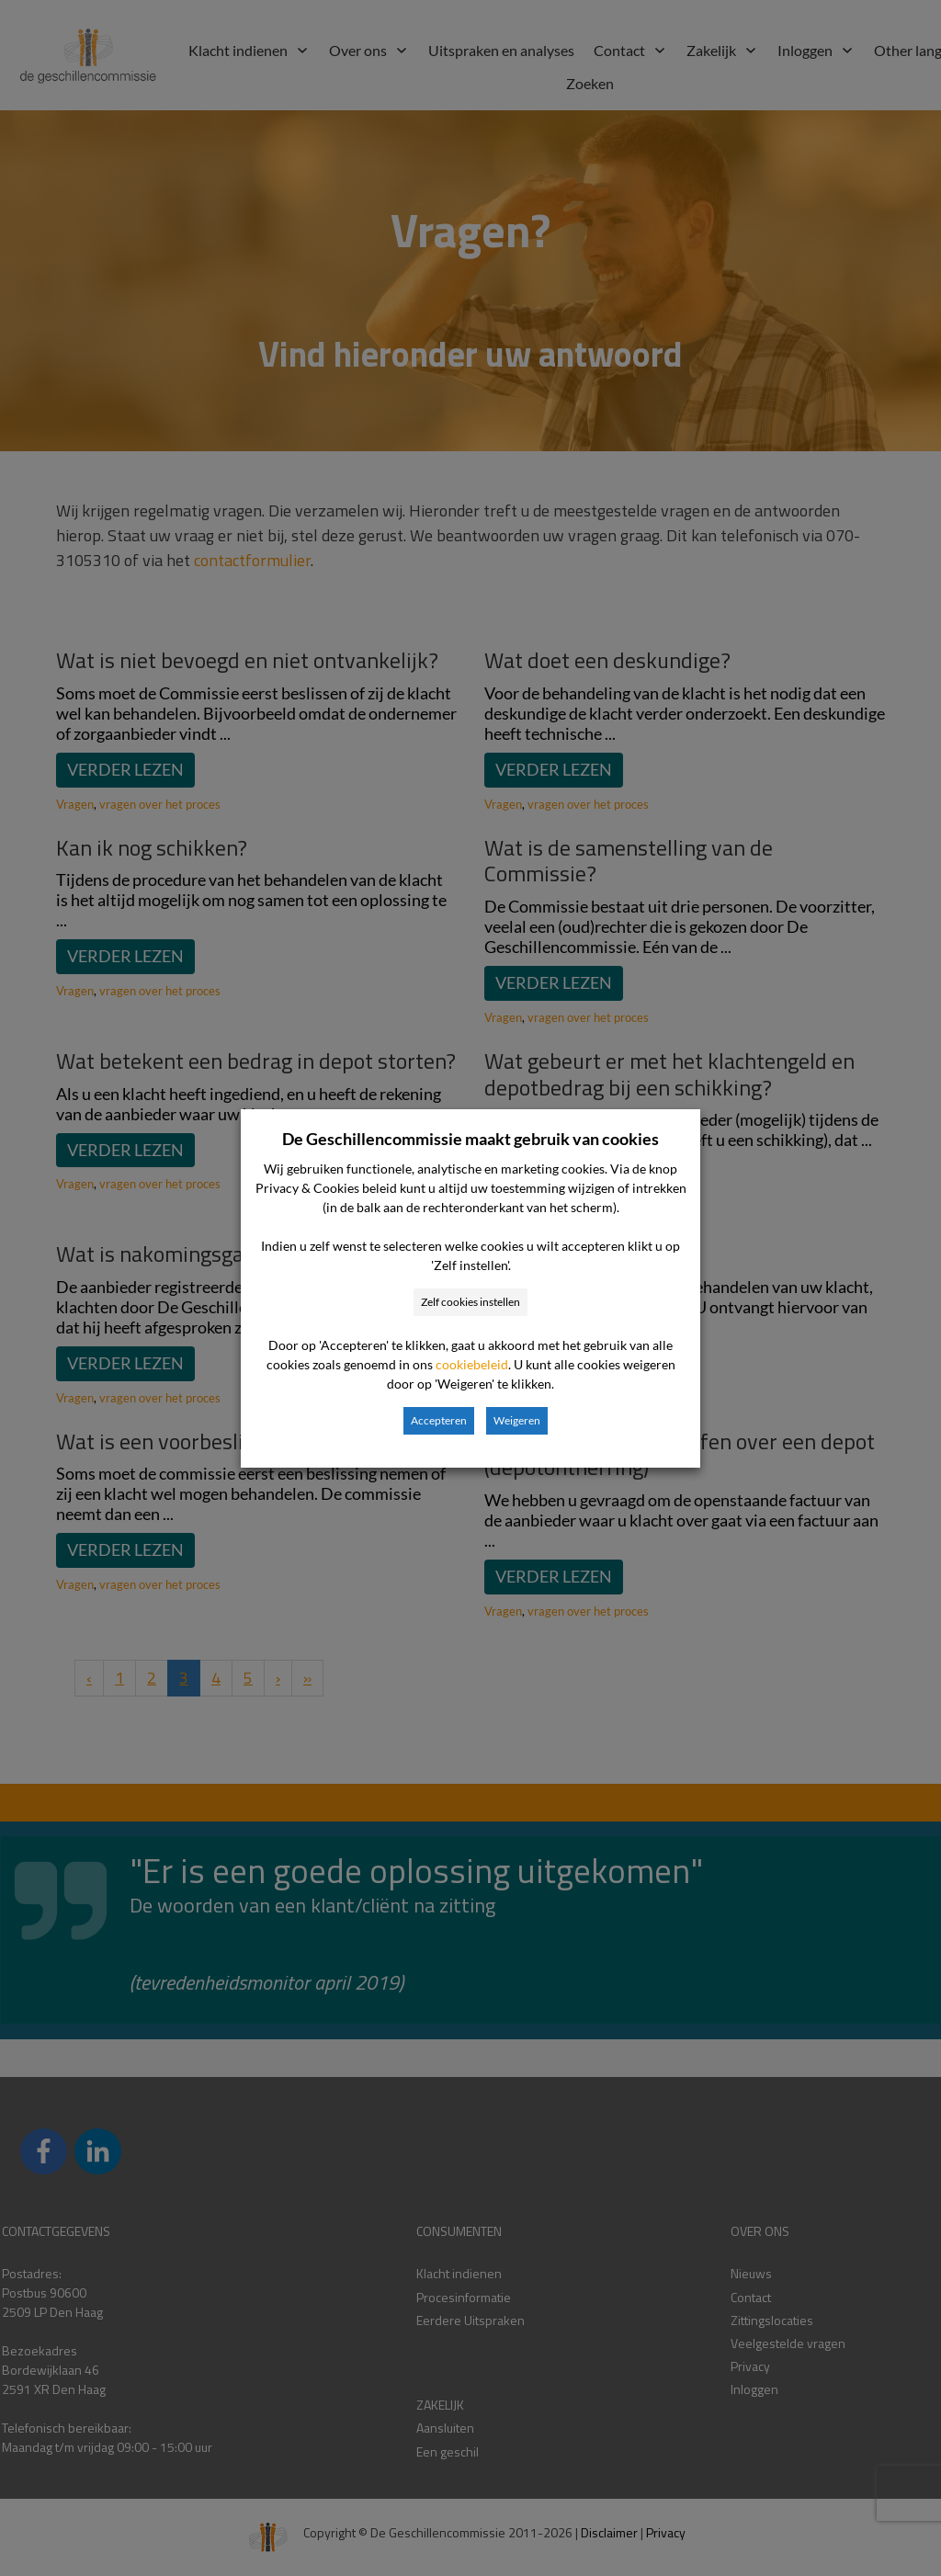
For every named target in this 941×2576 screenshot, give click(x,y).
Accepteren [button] (439, 1420)
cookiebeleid (472, 1364)
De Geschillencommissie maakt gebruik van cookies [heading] (470, 1139)
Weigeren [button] (516, 1420)
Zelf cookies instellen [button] (470, 1302)
